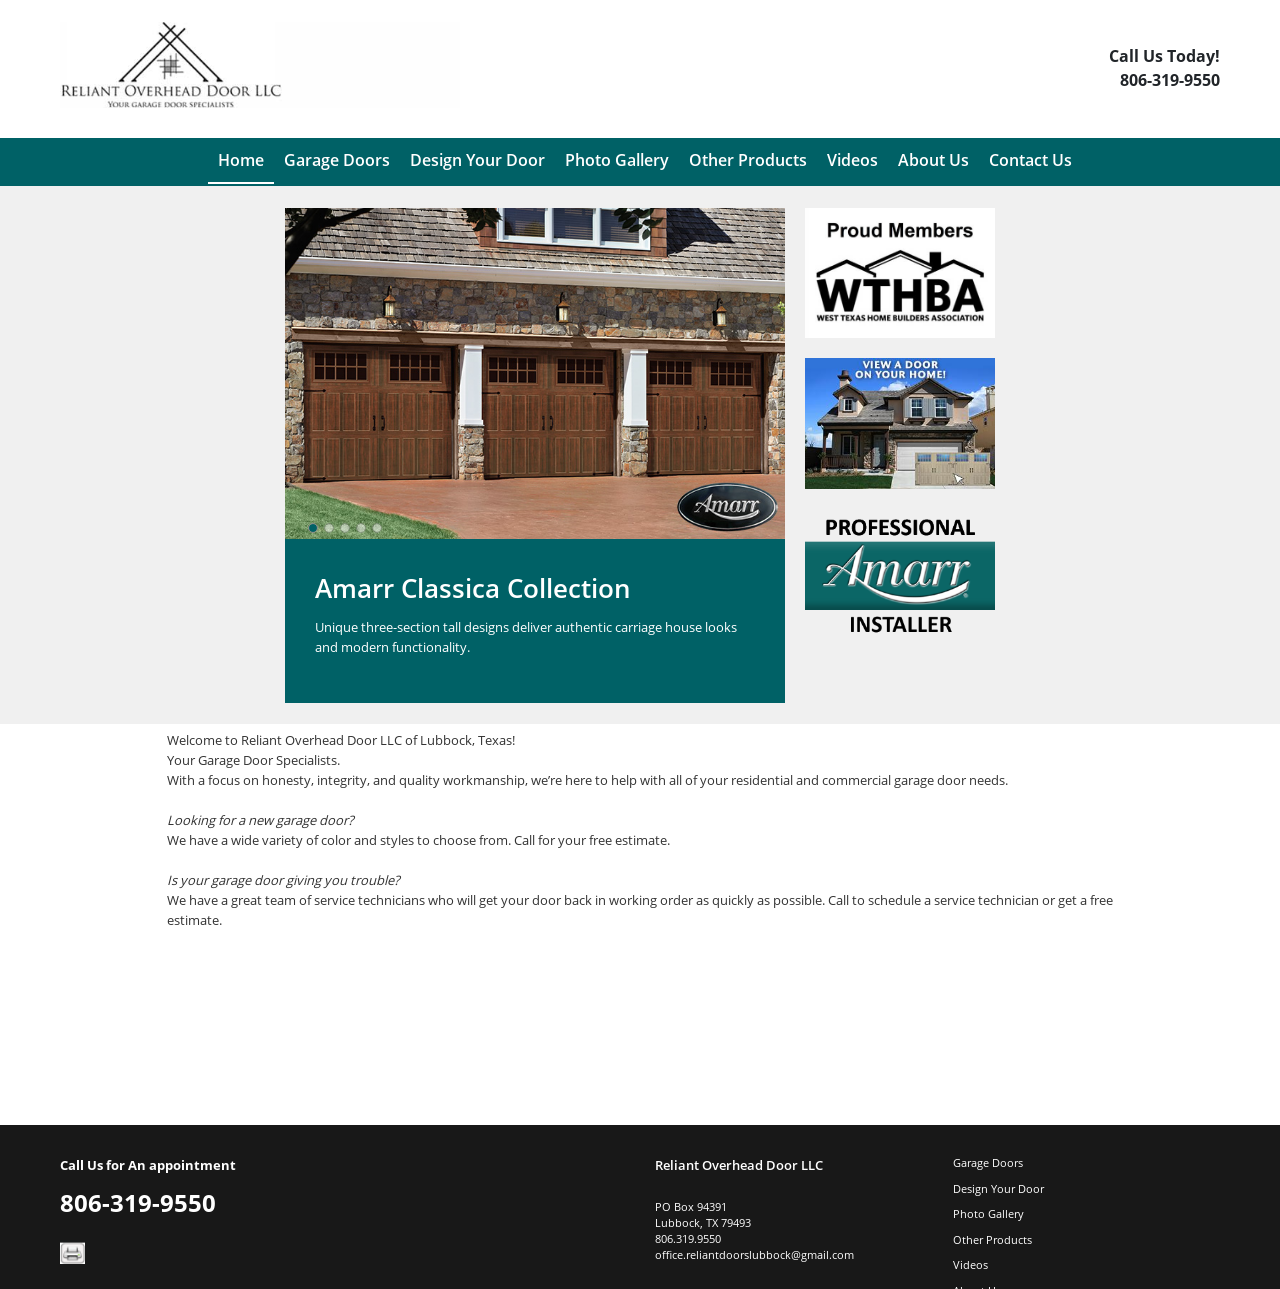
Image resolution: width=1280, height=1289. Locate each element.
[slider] (345, 528)
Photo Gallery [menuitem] (617, 160)
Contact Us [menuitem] (1030, 160)
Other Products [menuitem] (748, 160)
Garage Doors (988, 1162)
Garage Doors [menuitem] (337, 160)
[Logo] (260, 72)
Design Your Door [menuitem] (477, 160)
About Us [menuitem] (933, 160)
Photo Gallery (988, 1213)
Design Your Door (998, 1188)
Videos (970, 1264)
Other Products (992, 1239)
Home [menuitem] (241, 160)
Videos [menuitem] (852, 160)
